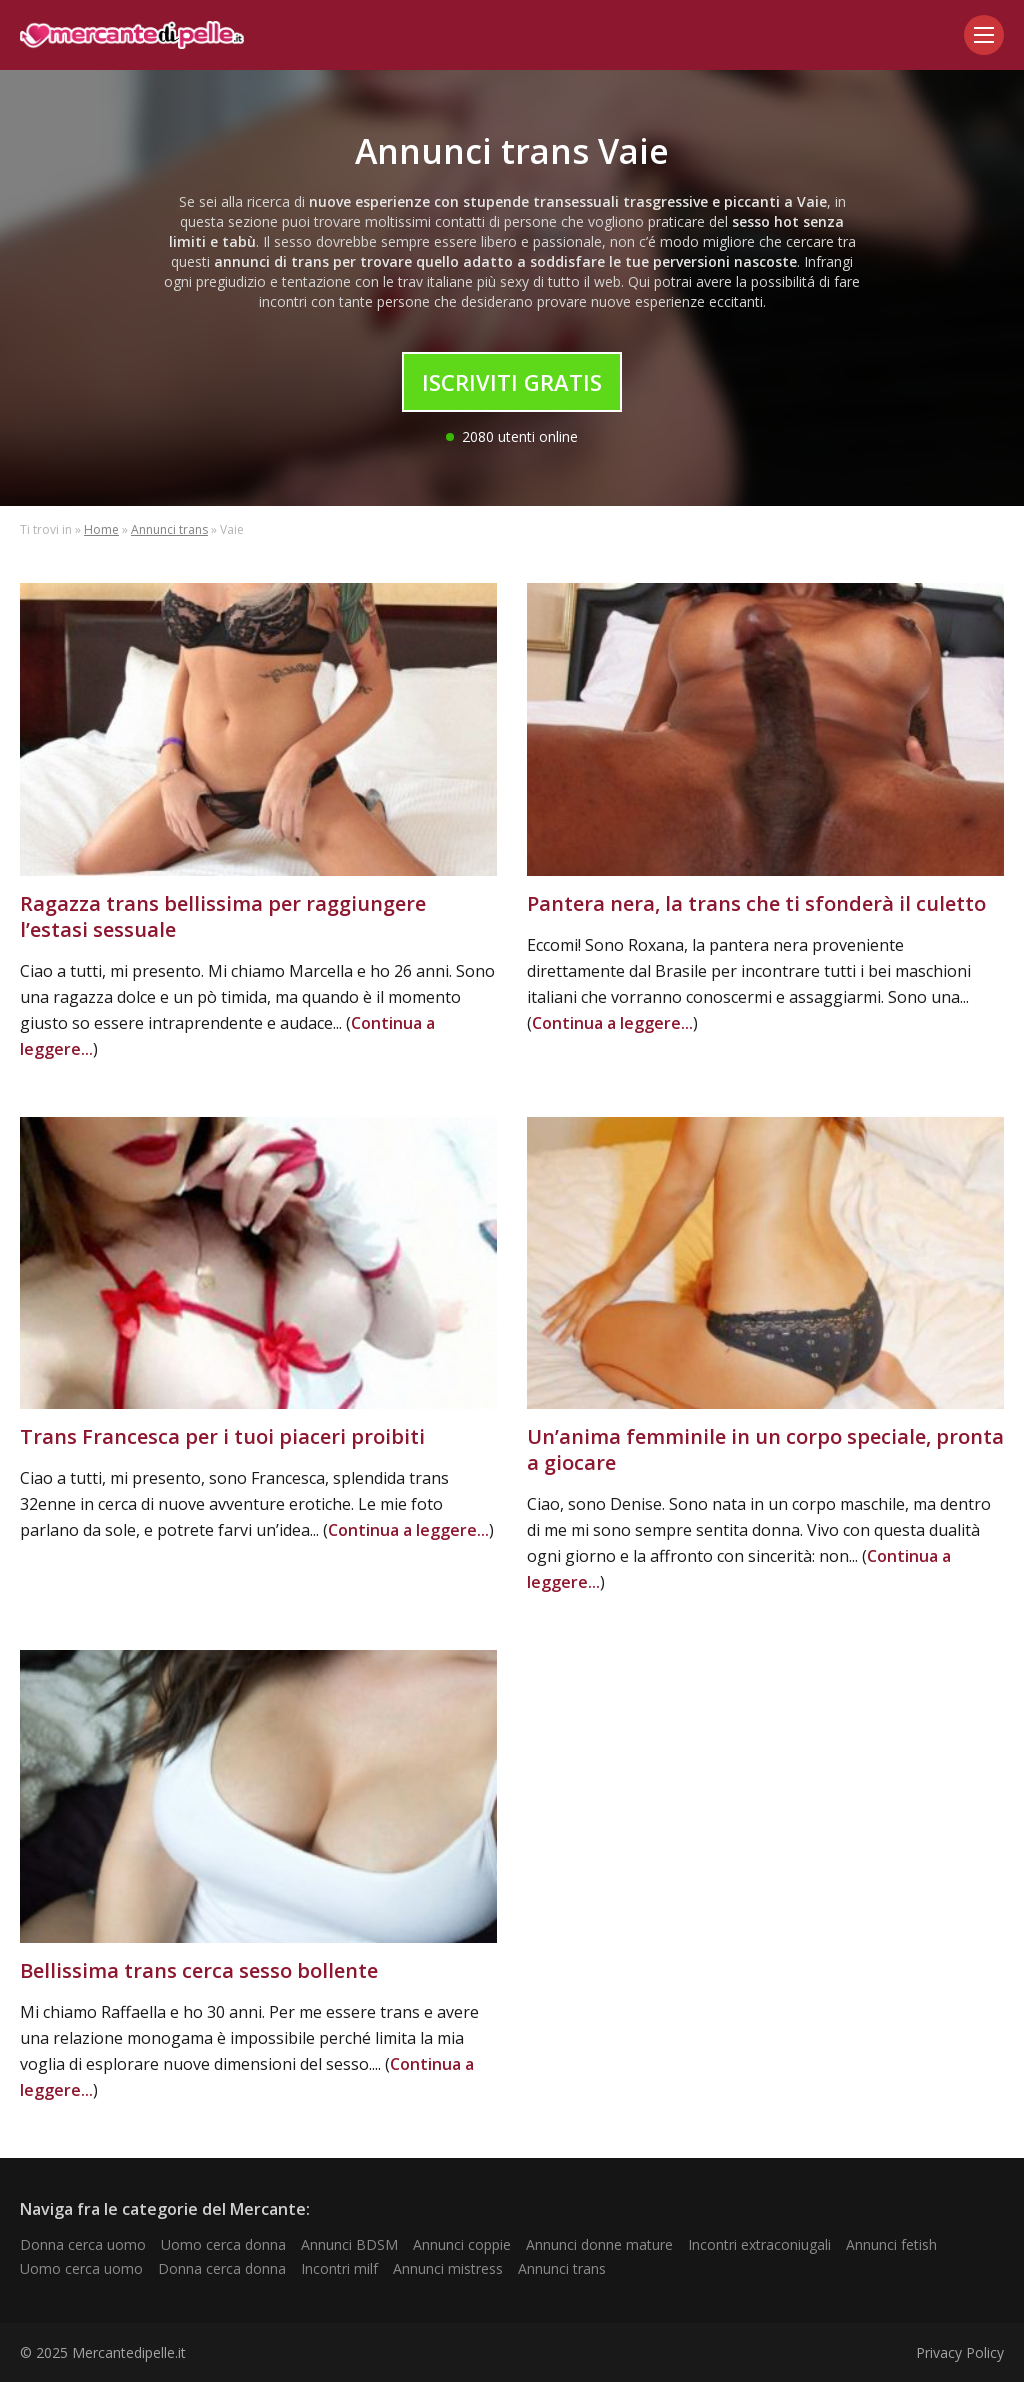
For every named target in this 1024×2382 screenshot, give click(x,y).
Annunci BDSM (349, 2244)
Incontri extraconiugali (759, 2244)
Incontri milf (339, 2268)
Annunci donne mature (599, 2244)
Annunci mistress (448, 2268)
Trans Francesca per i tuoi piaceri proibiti (222, 1436)
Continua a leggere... (612, 1023)
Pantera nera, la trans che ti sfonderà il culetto (756, 903)
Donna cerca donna (222, 2268)
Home (101, 529)
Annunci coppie (462, 2244)
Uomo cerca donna (223, 2244)
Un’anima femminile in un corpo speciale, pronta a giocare (765, 1449)
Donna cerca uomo (83, 2244)
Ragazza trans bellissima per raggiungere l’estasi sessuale (223, 916)
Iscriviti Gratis (512, 382)
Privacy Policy (960, 2352)
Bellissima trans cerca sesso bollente (199, 1970)
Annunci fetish (891, 2244)
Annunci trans (169, 529)
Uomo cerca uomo (81, 2268)
